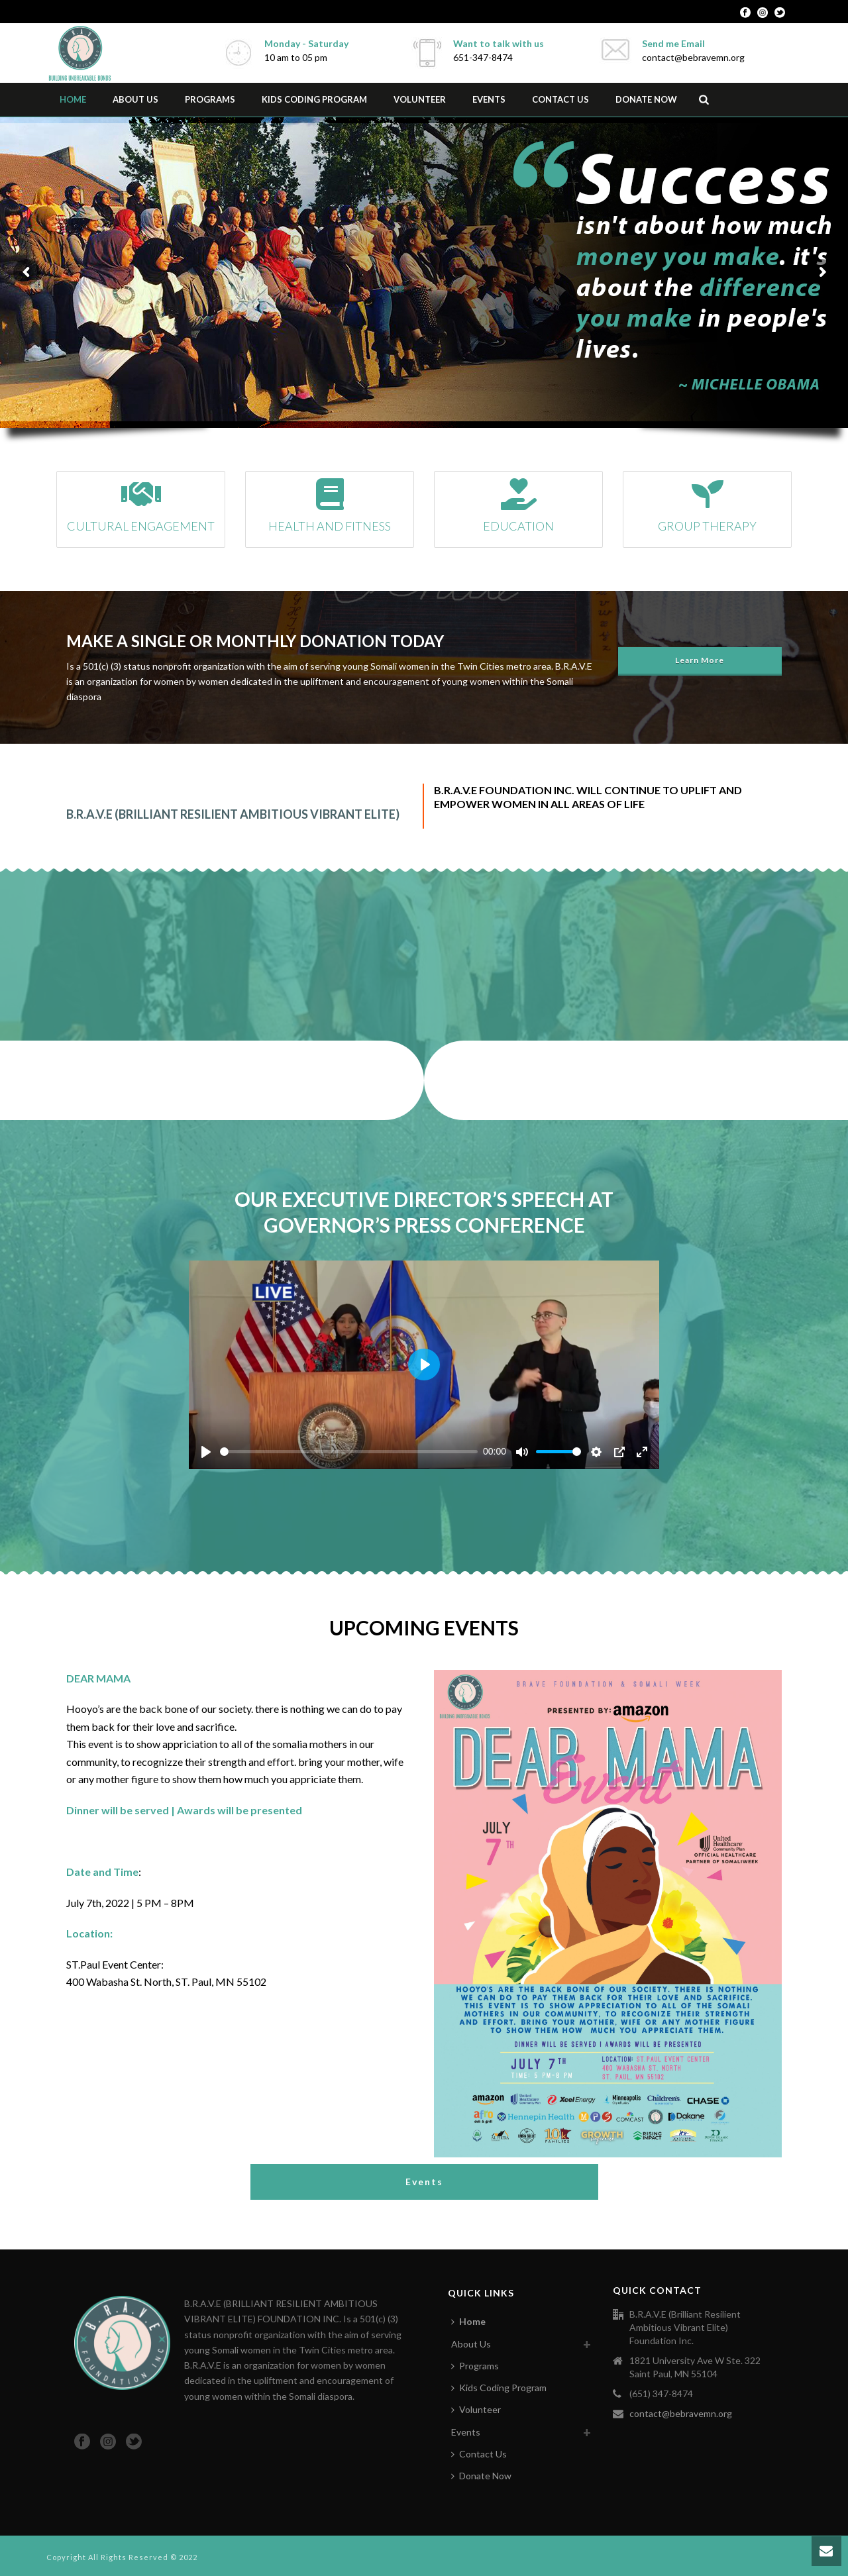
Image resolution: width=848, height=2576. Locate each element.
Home (73, 99)
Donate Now (646, 99)
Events (488, 99)
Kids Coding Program (314, 99)
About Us (135, 99)
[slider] (349, 1451)
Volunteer (420, 99)
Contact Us (560, 99)
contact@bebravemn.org (680, 2413)
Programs (210, 99)
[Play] (206, 1452)
